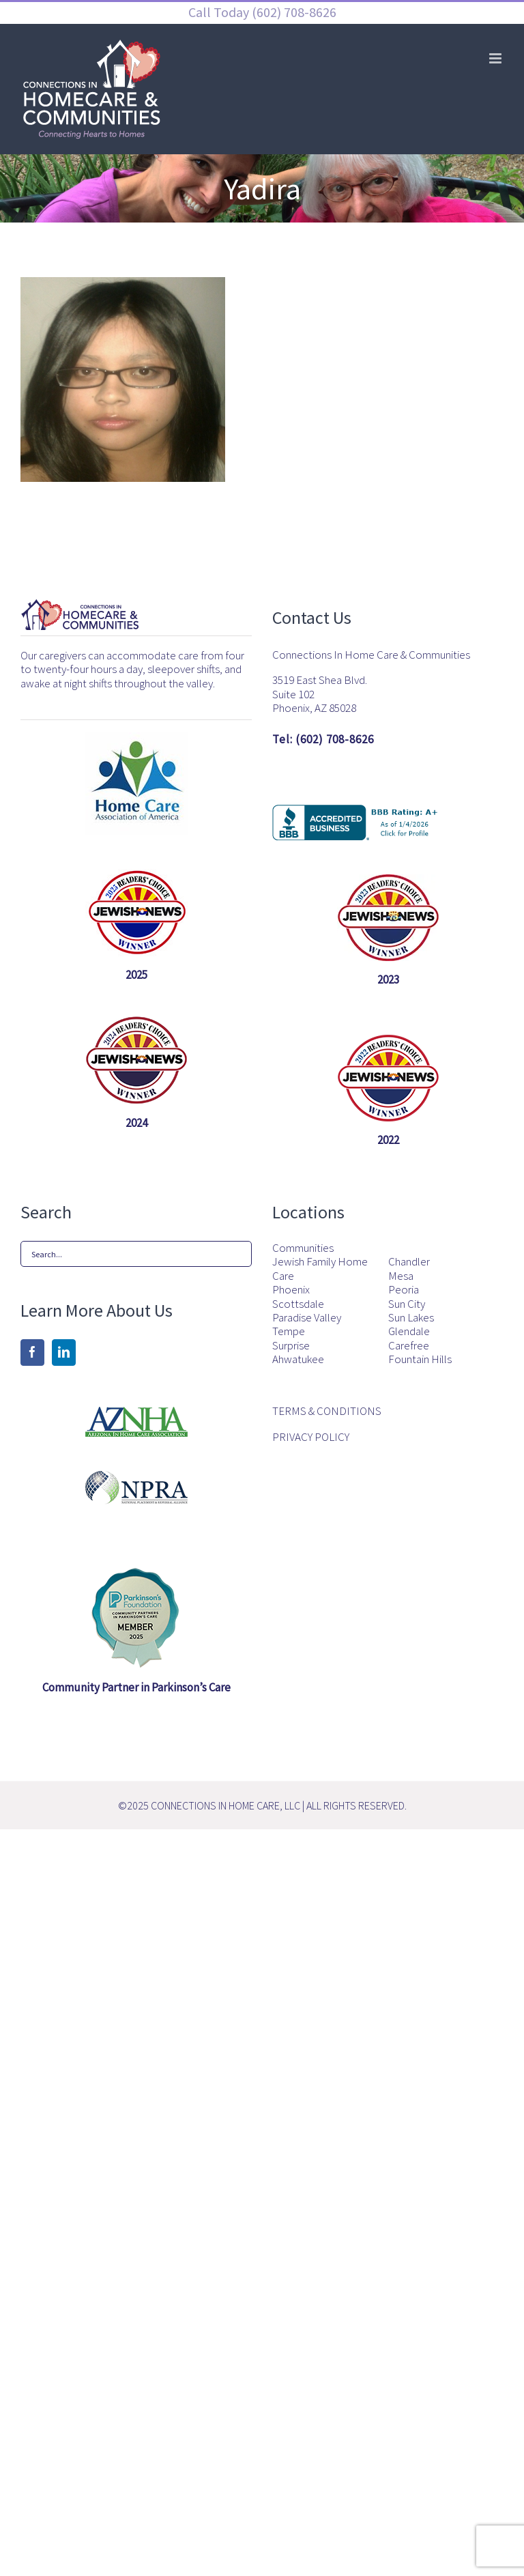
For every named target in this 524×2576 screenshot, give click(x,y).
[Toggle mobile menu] (496, 58)
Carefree (408, 1345)
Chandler (409, 1261)
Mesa (400, 1276)
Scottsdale (298, 1304)
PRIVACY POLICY (310, 1436)
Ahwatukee (298, 1359)
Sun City (406, 1304)
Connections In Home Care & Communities (371, 654)
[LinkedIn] (64, 1352)
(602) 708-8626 (292, 11)
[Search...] (136, 1254)
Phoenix (291, 1289)
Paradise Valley (306, 1317)
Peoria (403, 1289)
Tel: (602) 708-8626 (323, 739)
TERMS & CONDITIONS (326, 1410)
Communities (303, 1248)
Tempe (288, 1331)
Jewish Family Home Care (320, 1269)
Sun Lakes (411, 1317)
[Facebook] (32, 1352)
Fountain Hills (420, 1359)
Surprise (291, 1345)
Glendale (409, 1331)
